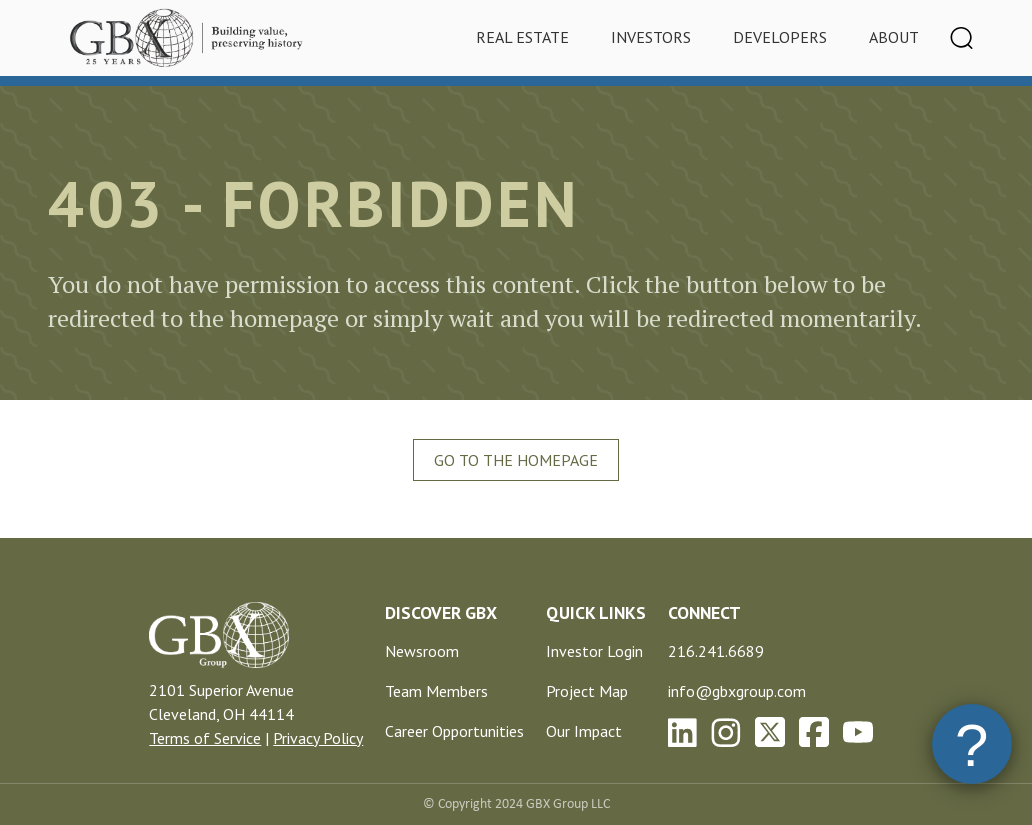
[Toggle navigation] (962, 38)
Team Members (436, 691)
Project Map (587, 691)
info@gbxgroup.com (737, 691)
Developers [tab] (780, 37)
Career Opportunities (454, 731)
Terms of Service (205, 738)
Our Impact (584, 731)
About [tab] (894, 37)
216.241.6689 (716, 651)
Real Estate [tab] (522, 37)
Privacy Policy (318, 738)
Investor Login (594, 651)
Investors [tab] (651, 37)
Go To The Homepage (516, 460)
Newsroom (422, 651)
